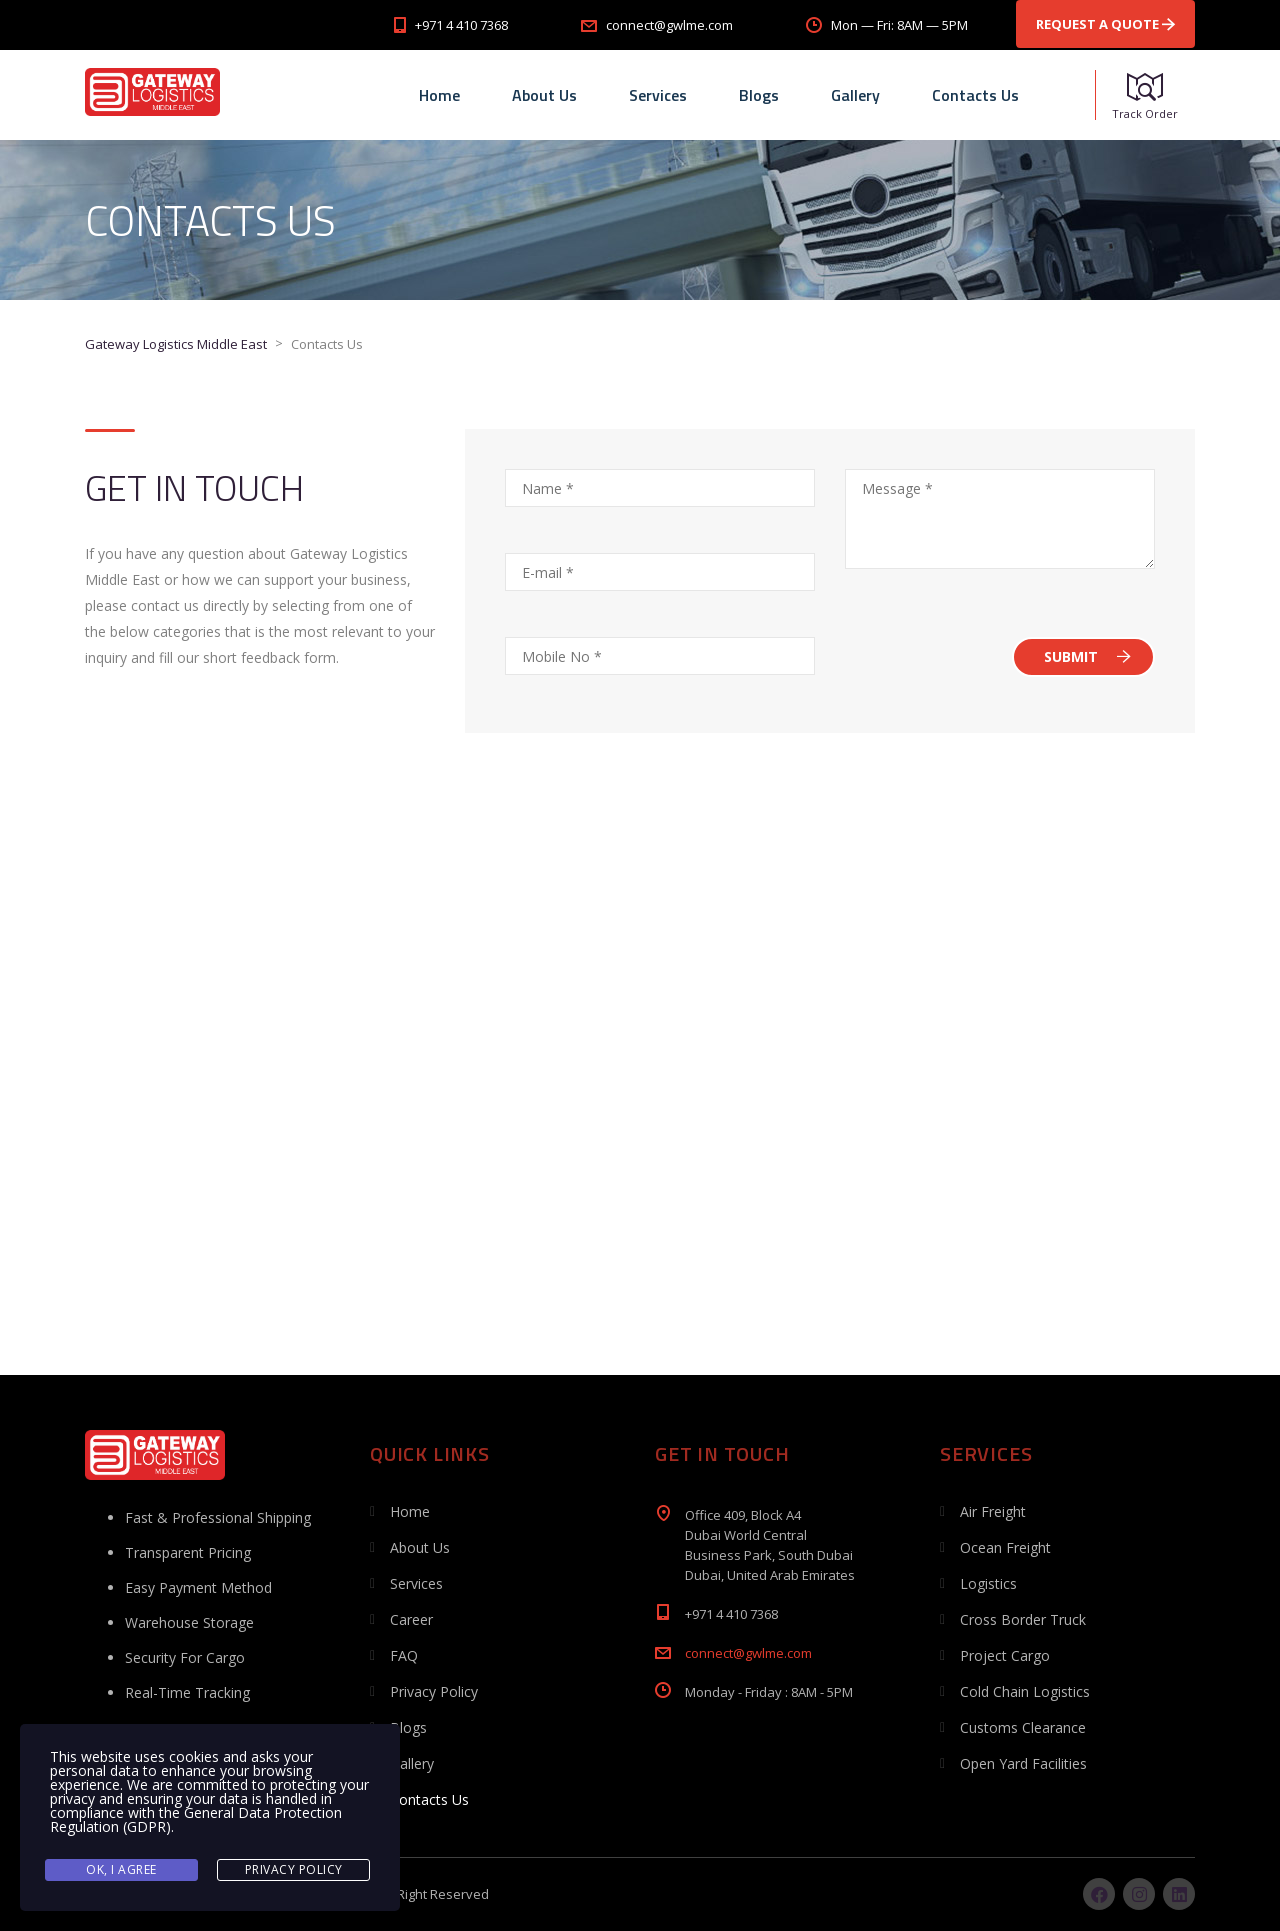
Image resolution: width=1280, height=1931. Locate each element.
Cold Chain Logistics (1025, 1691)
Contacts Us (975, 95)
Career (411, 1619)
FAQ (404, 1655)
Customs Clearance (1023, 1727)
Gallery (855, 95)
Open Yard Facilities (1023, 1763)
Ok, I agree (121, 1869)
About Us (544, 95)
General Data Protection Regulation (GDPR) (196, 1819)
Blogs (759, 95)
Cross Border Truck (1023, 1619)
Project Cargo (1005, 1655)
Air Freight (993, 1511)
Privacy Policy (434, 1691)
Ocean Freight (1005, 1547)
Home (439, 95)
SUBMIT (1087, 656)
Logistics (988, 1583)
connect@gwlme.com (748, 1653)
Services (658, 95)
